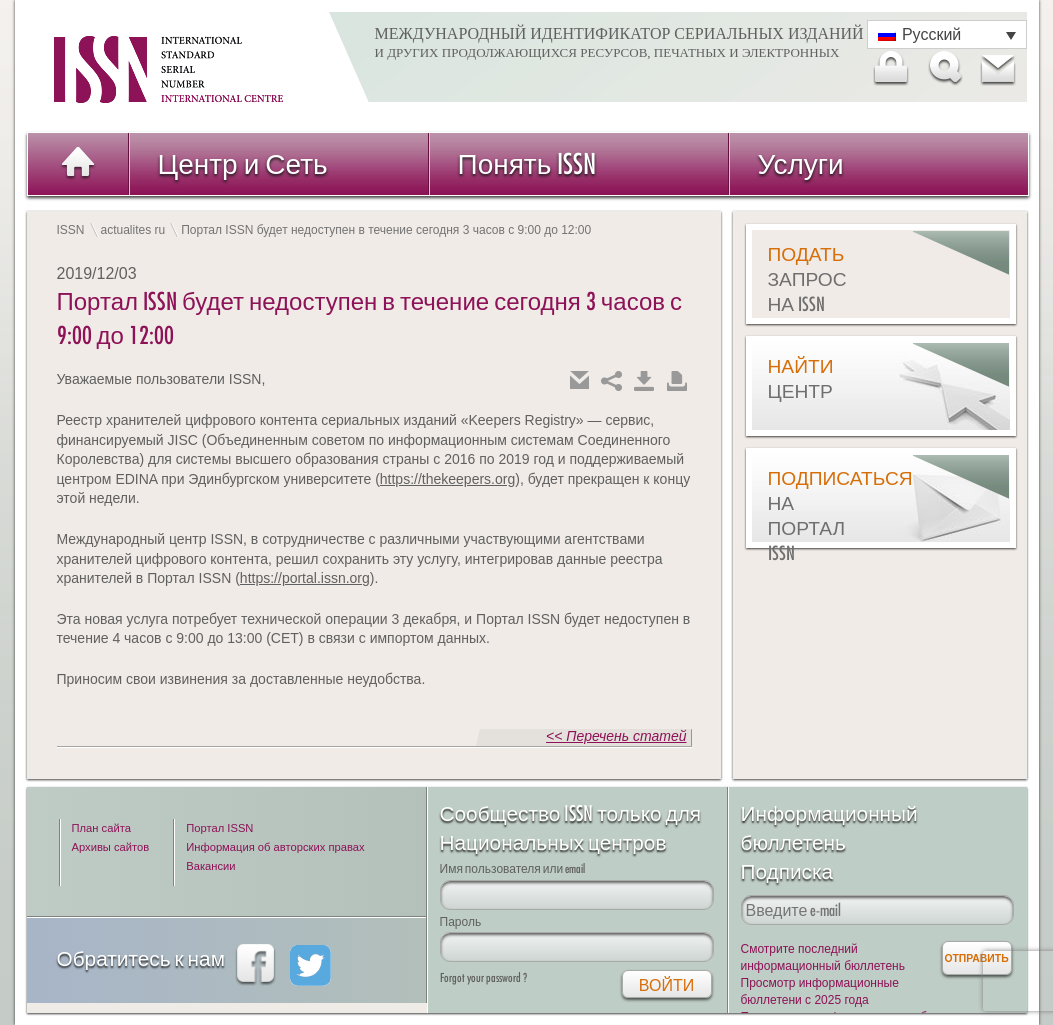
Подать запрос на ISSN (807, 279)
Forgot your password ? (483, 977)
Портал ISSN (219, 828)
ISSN (71, 230)
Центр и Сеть (243, 163)
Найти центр (801, 378)
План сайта (101, 828)
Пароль (461, 921)
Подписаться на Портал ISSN (818, 515)
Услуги (801, 163)
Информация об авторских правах (275, 847)
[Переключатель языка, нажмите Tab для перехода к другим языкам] (947, 34)
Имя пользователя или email (513, 868)
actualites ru (133, 230)
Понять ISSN (527, 163)
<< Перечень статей (616, 736)
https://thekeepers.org (447, 479)
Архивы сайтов (111, 847)
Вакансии (210, 866)
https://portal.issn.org (305, 578)
